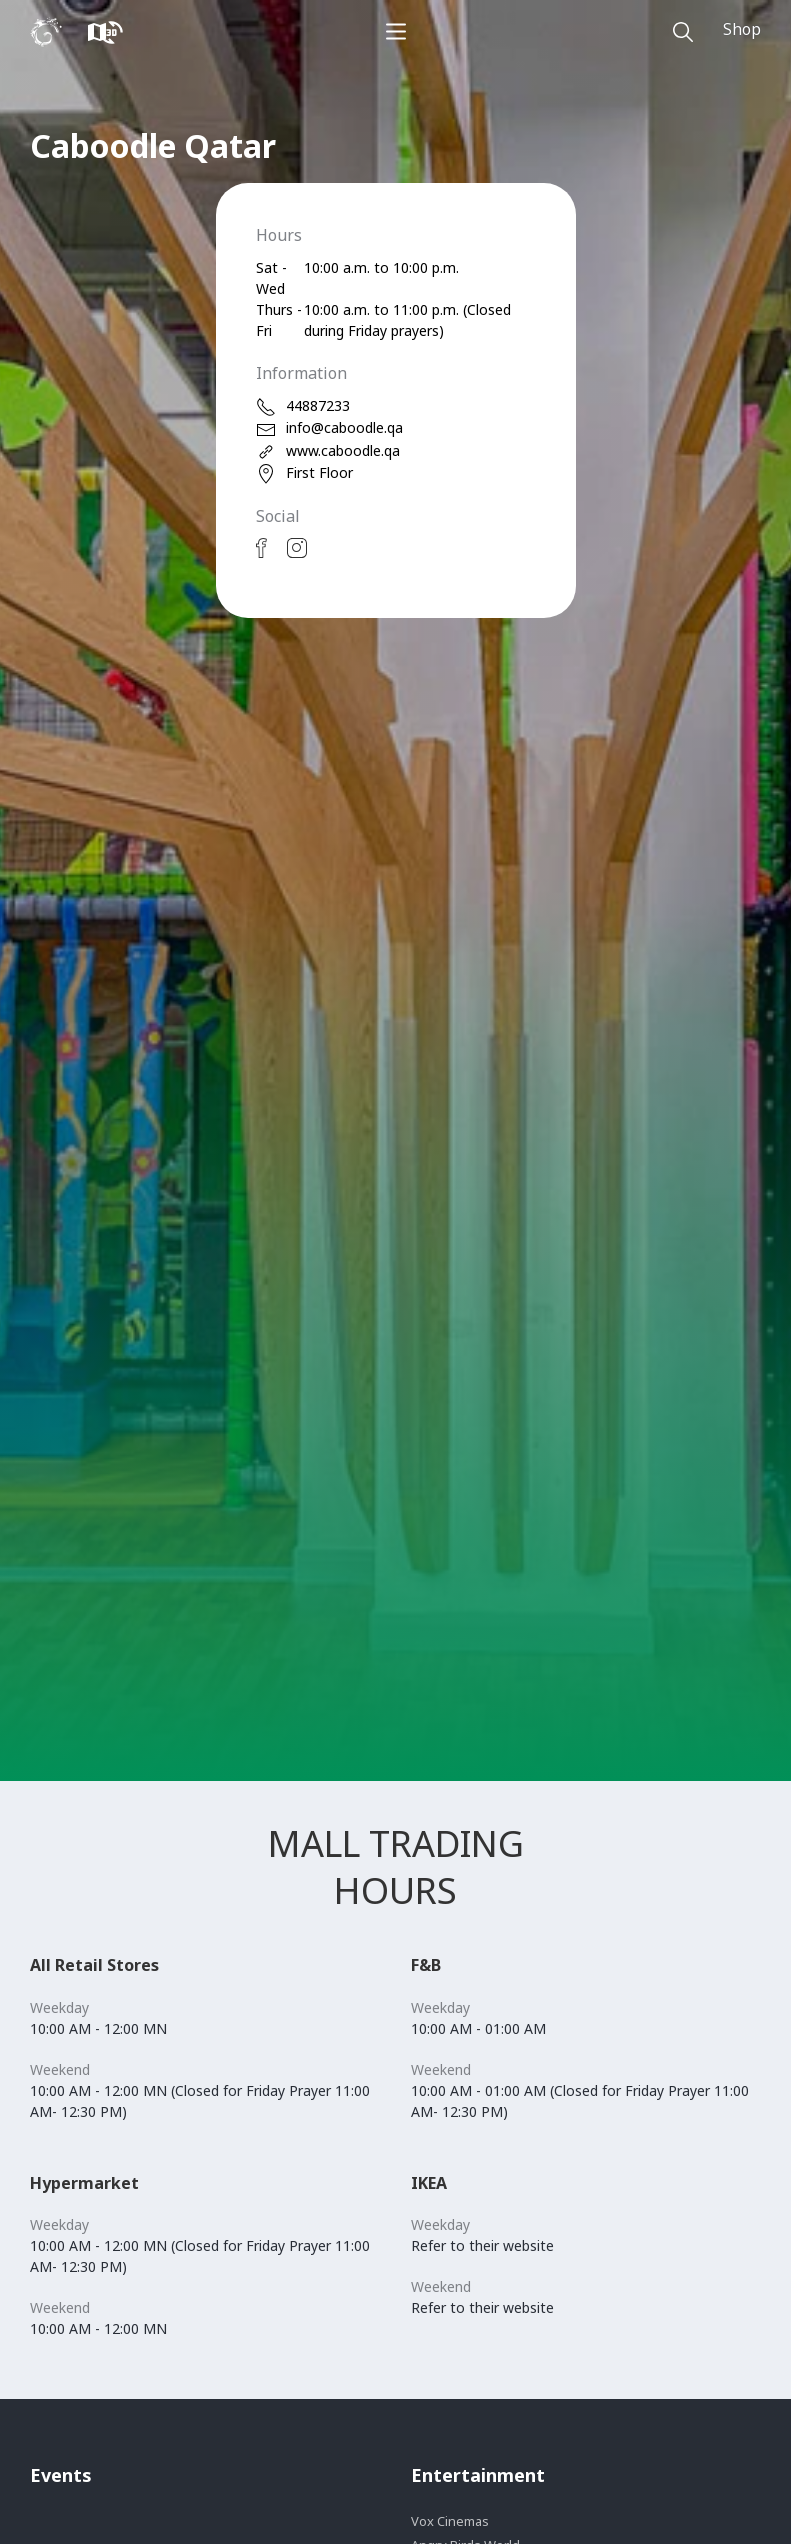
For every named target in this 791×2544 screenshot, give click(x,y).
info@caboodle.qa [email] (329, 428)
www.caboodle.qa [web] (328, 451)
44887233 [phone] (303, 406)
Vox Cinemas (450, 2521)
